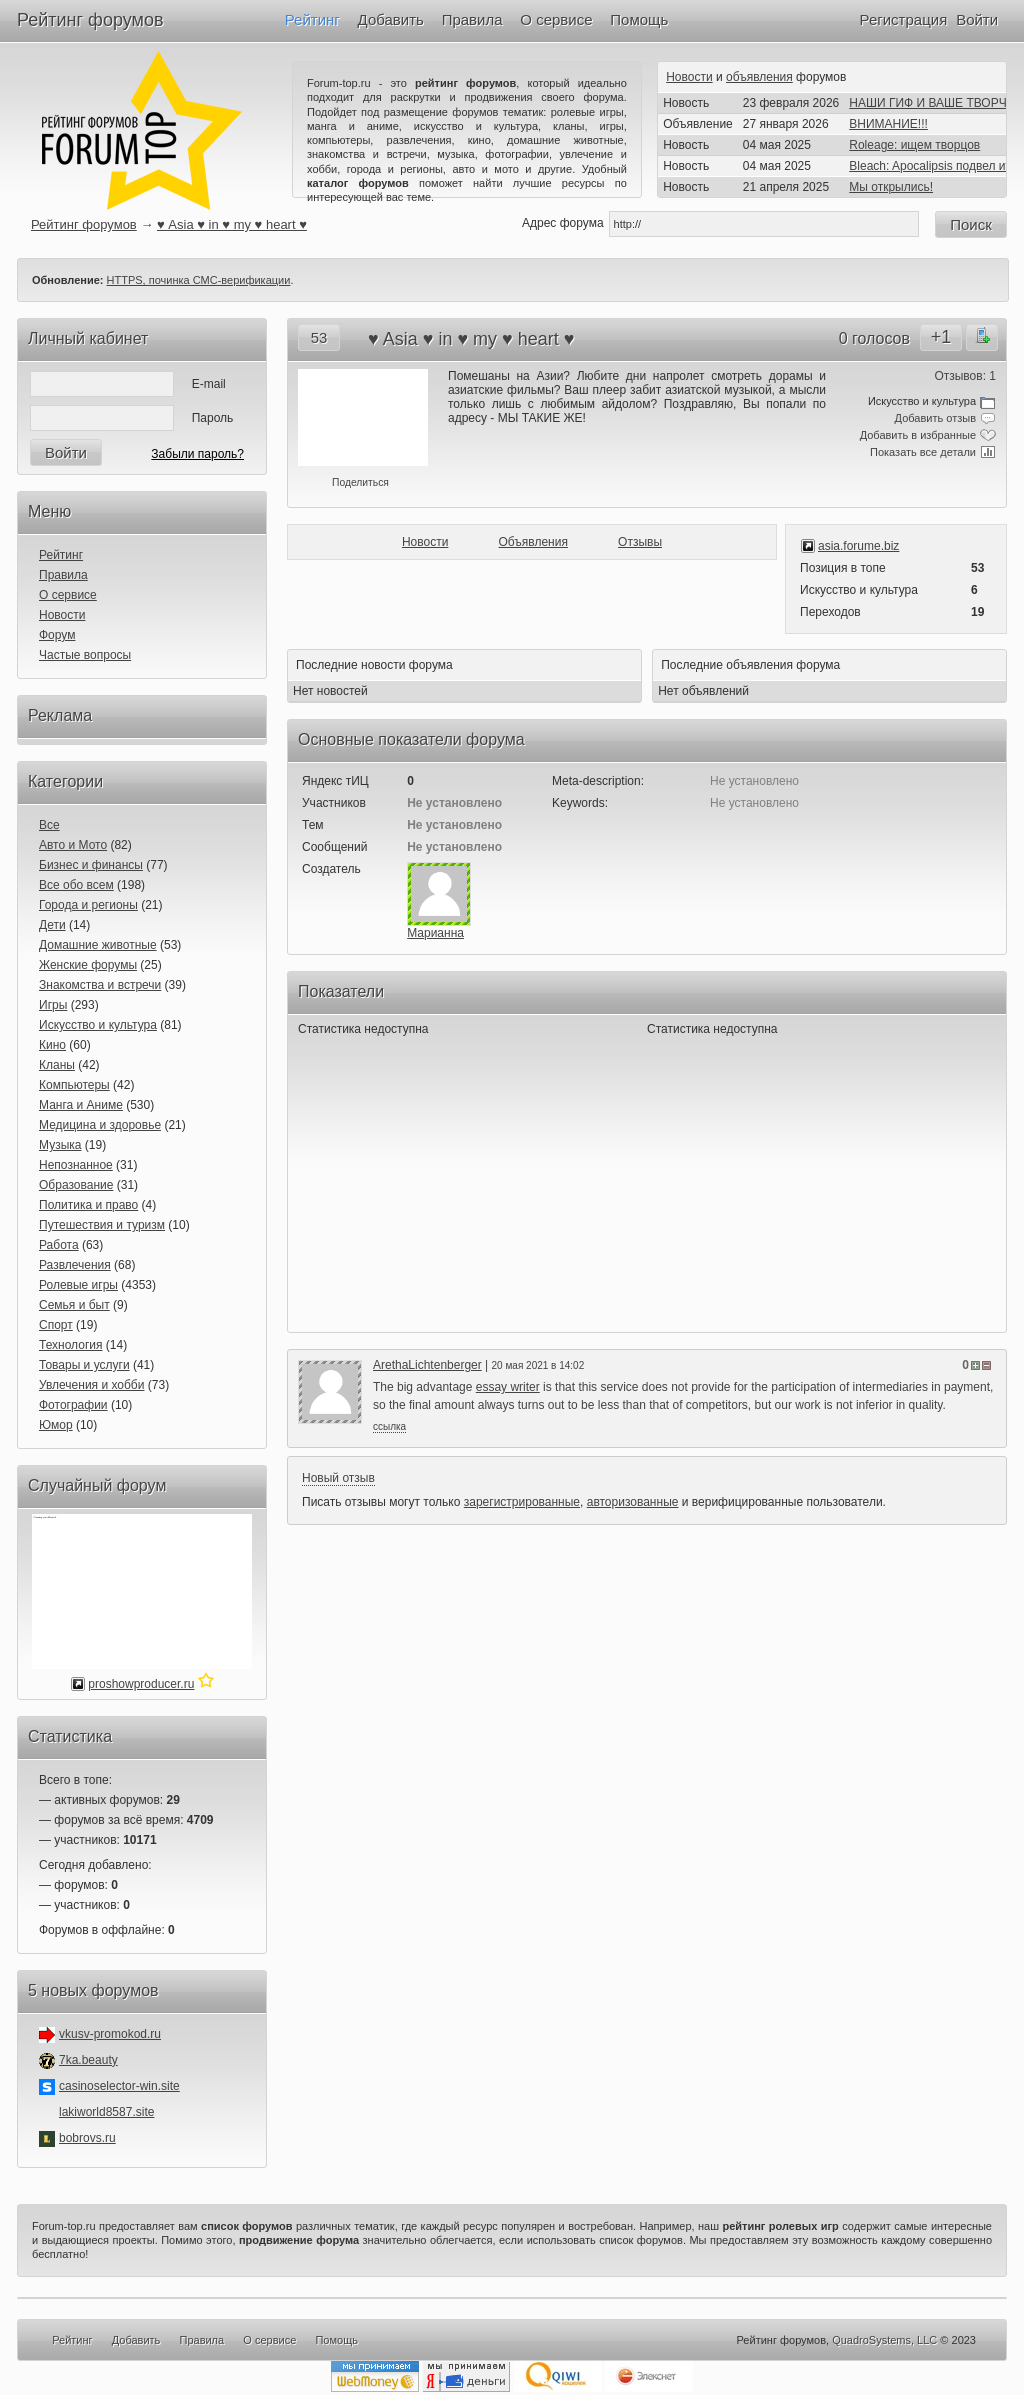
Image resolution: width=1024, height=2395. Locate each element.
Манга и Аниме (81, 1105)
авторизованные (633, 1502)
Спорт (56, 1325)
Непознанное (76, 1165)
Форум (57, 635)
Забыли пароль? (197, 454)
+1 (941, 337)
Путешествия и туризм (102, 1225)
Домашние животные (98, 945)
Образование (76, 1185)
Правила (472, 19)
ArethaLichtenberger (427, 1365)
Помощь (639, 19)
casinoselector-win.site (119, 2086)
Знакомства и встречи (100, 985)
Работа (59, 1245)
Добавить (391, 19)
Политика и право (88, 1205)
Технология (71, 1345)
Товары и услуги (84, 1365)
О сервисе (556, 19)
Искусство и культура (98, 1025)
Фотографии (73, 1405)
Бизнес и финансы (91, 865)
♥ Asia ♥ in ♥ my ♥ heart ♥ (232, 224)
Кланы (57, 1065)
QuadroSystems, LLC (884, 2340)
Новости (689, 77)
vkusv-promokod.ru (110, 2034)
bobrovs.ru (87, 2138)
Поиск (971, 224)
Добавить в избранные (918, 435)
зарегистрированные (522, 1502)
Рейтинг (312, 19)
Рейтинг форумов (90, 20)
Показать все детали (923, 452)
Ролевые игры (78, 1285)
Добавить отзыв (935, 418)
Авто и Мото (73, 845)
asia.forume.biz (858, 546)
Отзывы (640, 542)
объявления (759, 77)
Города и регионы (88, 905)
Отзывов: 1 (965, 376)
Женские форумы (88, 965)
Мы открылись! (891, 187)
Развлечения (75, 1265)
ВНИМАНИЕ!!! (888, 124)
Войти (977, 19)
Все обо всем (76, 885)
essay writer (508, 1387)
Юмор (56, 1425)
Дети (52, 925)
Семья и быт (74, 1305)
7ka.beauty (88, 2060)
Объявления (533, 542)
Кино (52, 1045)
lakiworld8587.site (106, 2112)
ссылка (389, 1426)
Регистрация (904, 19)
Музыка (60, 1145)
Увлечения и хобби (91, 1385)
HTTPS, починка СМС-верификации (199, 280)
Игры (53, 1005)
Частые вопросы (85, 655)
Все (49, 825)
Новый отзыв (338, 1478)
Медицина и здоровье (100, 1125)
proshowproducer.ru (141, 1684)
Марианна (435, 933)
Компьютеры (74, 1085)
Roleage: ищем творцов (914, 145)
